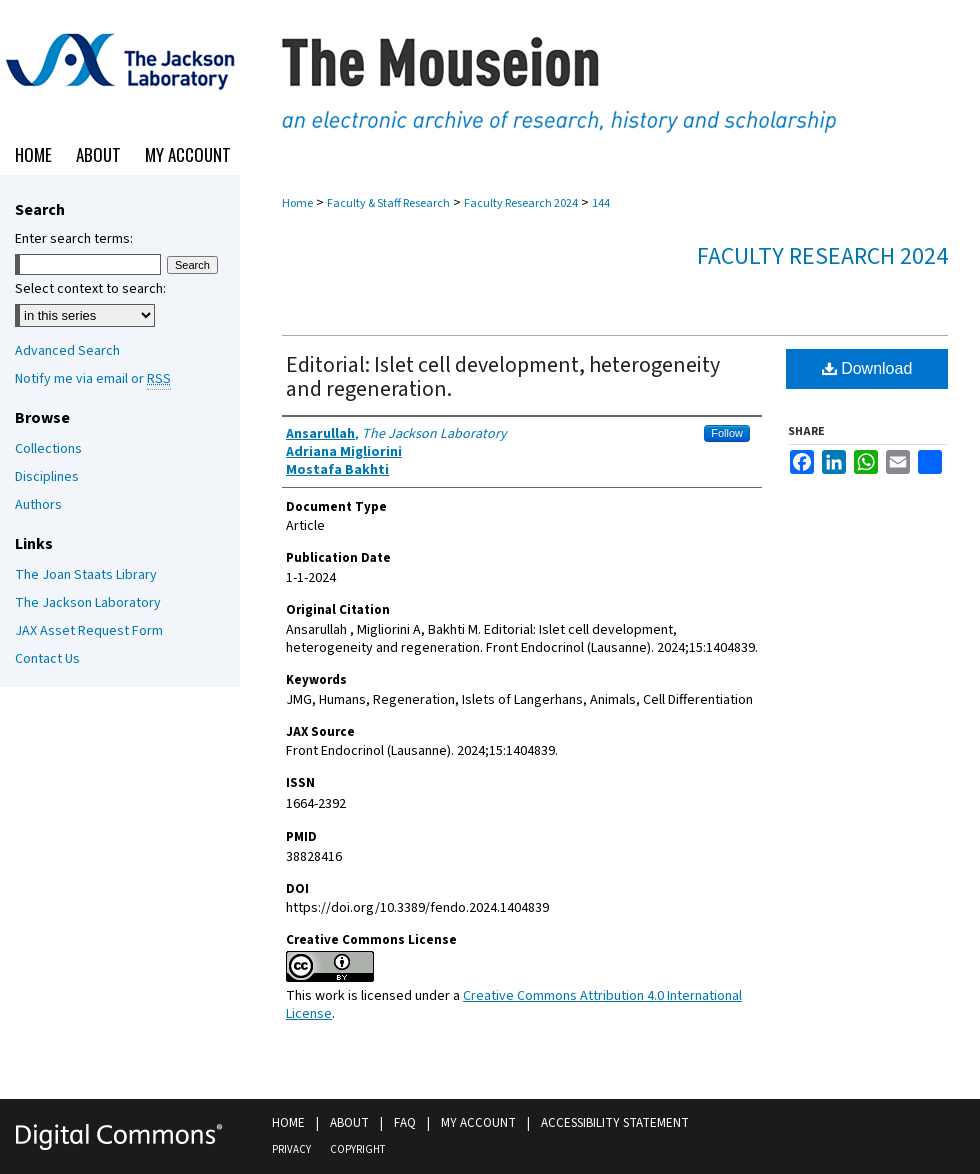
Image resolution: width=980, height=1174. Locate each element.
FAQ (405, 1123)
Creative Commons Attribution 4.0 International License (514, 1005)
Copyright (357, 1149)
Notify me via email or (93, 379)
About (349, 1123)
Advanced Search (67, 351)
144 (601, 203)
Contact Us (47, 659)
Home (297, 203)
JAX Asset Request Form (89, 631)
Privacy (291, 1149)
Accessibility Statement (615, 1123)
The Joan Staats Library (86, 575)
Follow (727, 433)
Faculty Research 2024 (521, 203)
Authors (38, 505)
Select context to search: (90, 289)
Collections (48, 449)
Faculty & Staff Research (388, 203)
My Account (478, 1123)
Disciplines (47, 477)
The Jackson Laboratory (88, 603)
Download (867, 368)
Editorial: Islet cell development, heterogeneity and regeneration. (503, 377)
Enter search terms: (74, 239)
